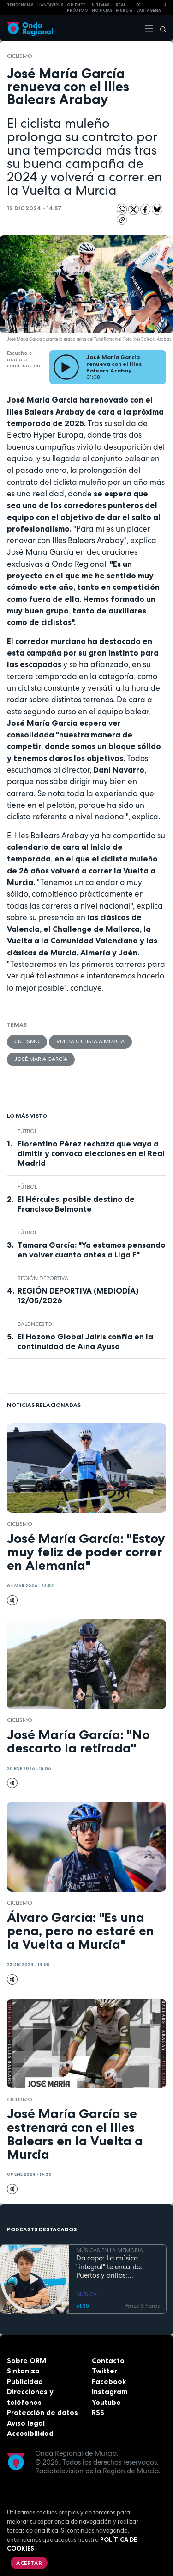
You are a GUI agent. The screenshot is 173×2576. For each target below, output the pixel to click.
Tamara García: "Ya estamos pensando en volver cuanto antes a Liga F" (92, 1249)
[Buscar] (160, 28)
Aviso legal (26, 2423)
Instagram (110, 2391)
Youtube (106, 2402)
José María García (40, 1059)
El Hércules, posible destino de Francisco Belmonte (76, 1204)
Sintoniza (23, 2370)
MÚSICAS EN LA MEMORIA (109, 2250)
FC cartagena (148, 7)
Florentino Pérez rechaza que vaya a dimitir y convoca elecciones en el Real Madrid (91, 1153)
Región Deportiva (43, 1278)
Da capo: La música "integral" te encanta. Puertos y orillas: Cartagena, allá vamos (112, 2267)
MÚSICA (86, 2294)
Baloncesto (35, 1324)
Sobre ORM (26, 2360)
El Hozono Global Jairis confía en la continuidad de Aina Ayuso (85, 1341)
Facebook (109, 2381)
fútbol (27, 1131)
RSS (98, 2412)
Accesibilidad (30, 2433)
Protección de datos (42, 2412)
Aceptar (29, 2562)
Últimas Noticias (102, 7)
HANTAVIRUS (50, 4)
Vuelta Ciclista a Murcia (90, 1041)
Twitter (104, 2370)
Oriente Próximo (77, 7)
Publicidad (25, 2381)
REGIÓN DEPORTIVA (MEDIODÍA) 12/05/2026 (78, 1295)
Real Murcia (124, 7)
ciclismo (19, 56)
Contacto (108, 2360)
